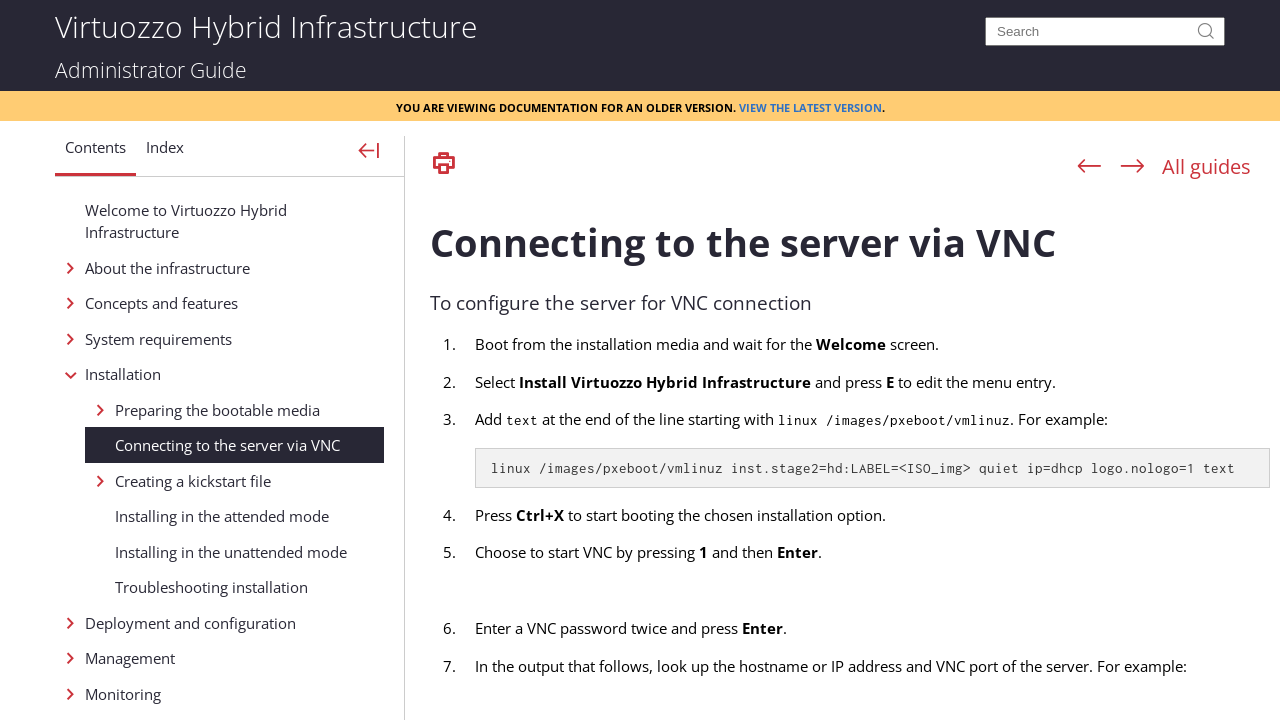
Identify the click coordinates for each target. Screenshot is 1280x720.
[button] (95, 155)
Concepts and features (161, 303)
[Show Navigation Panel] (369, 152)
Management (130, 658)
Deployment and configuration (190, 623)
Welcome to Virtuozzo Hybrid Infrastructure (186, 221)
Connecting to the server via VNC (227, 445)
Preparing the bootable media (217, 410)
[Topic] (850, 453)
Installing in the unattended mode (231, 552)
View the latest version (810, 106)
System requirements (158, 339)
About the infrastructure (167, 268)
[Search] (1105, 31)
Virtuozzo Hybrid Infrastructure (266, 25)
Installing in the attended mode (222, 516)
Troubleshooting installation (211, 587)
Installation (123, 374)
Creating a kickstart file (193, 481)
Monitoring (123, 694)
